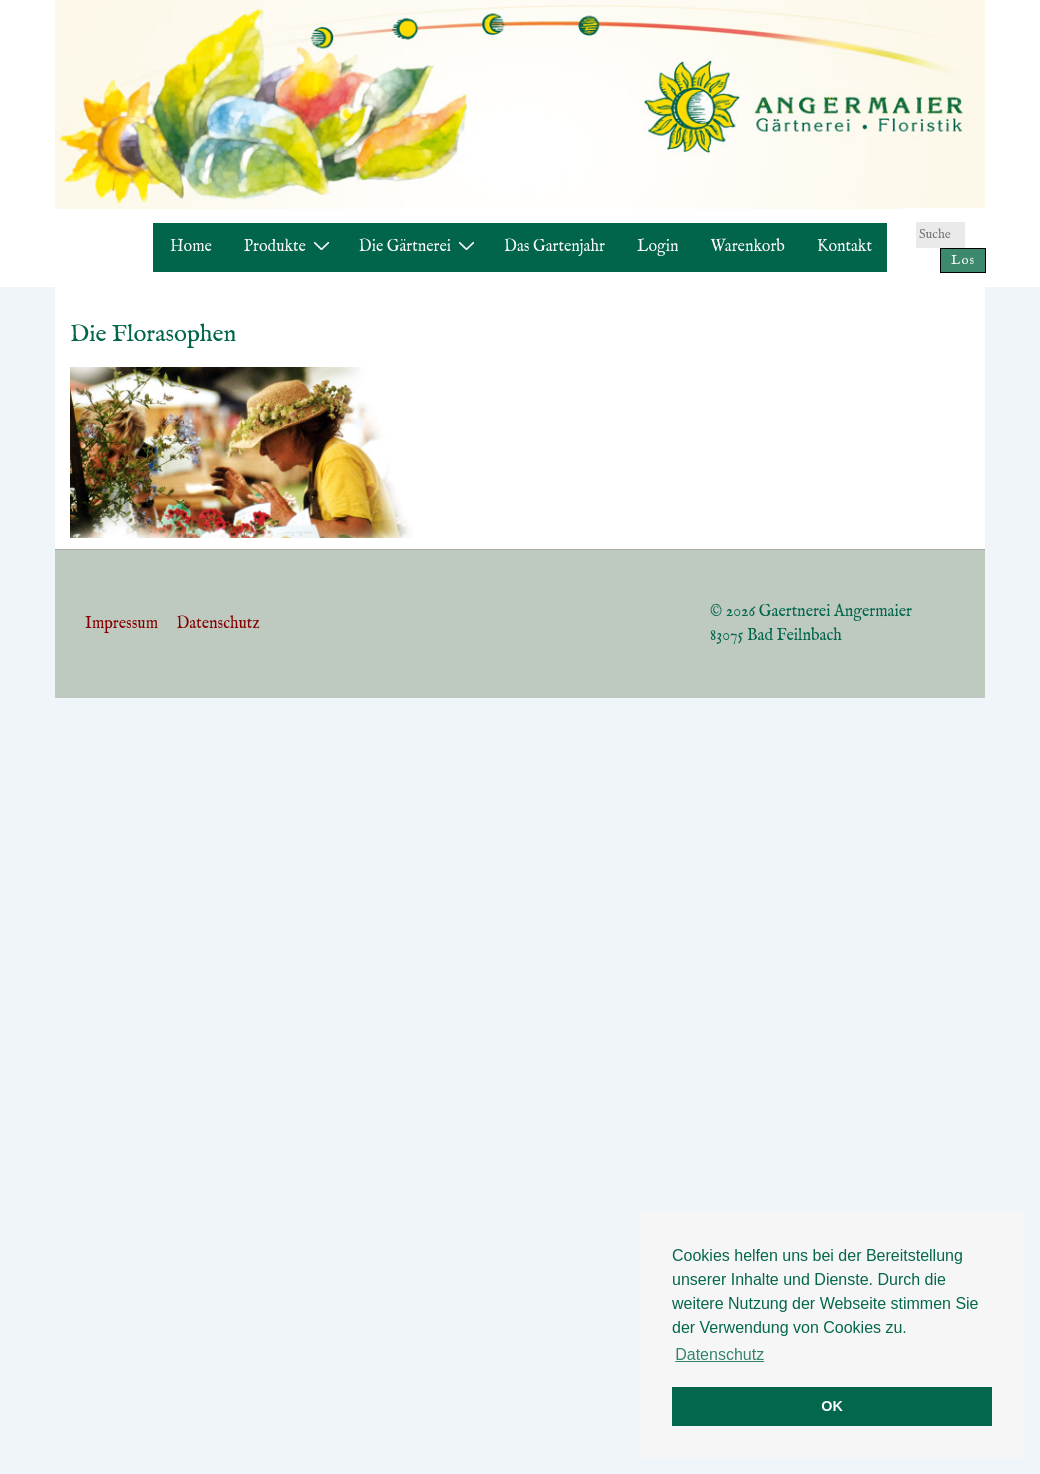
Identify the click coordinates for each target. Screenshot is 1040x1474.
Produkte (289, 246)
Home (191, 247)
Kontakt (844, 247)
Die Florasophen (153, 334)
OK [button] (832, 1406)
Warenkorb (748, 247)
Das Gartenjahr (554, 247)
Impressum (121, 624)
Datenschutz (217, 624)
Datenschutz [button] (719, 1354)
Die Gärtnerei (419, 246)
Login (658, 247)
